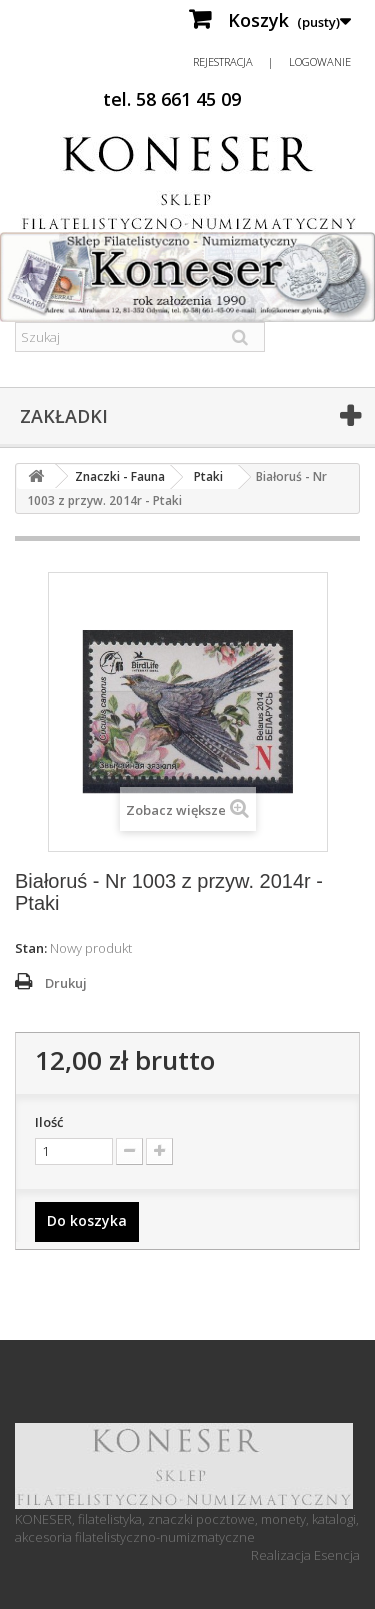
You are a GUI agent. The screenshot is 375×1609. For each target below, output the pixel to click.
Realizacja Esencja (305, 1555)
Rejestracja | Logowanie (272, 61)
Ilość (49, 1122)
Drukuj (66, 983)
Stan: (31, 948)
